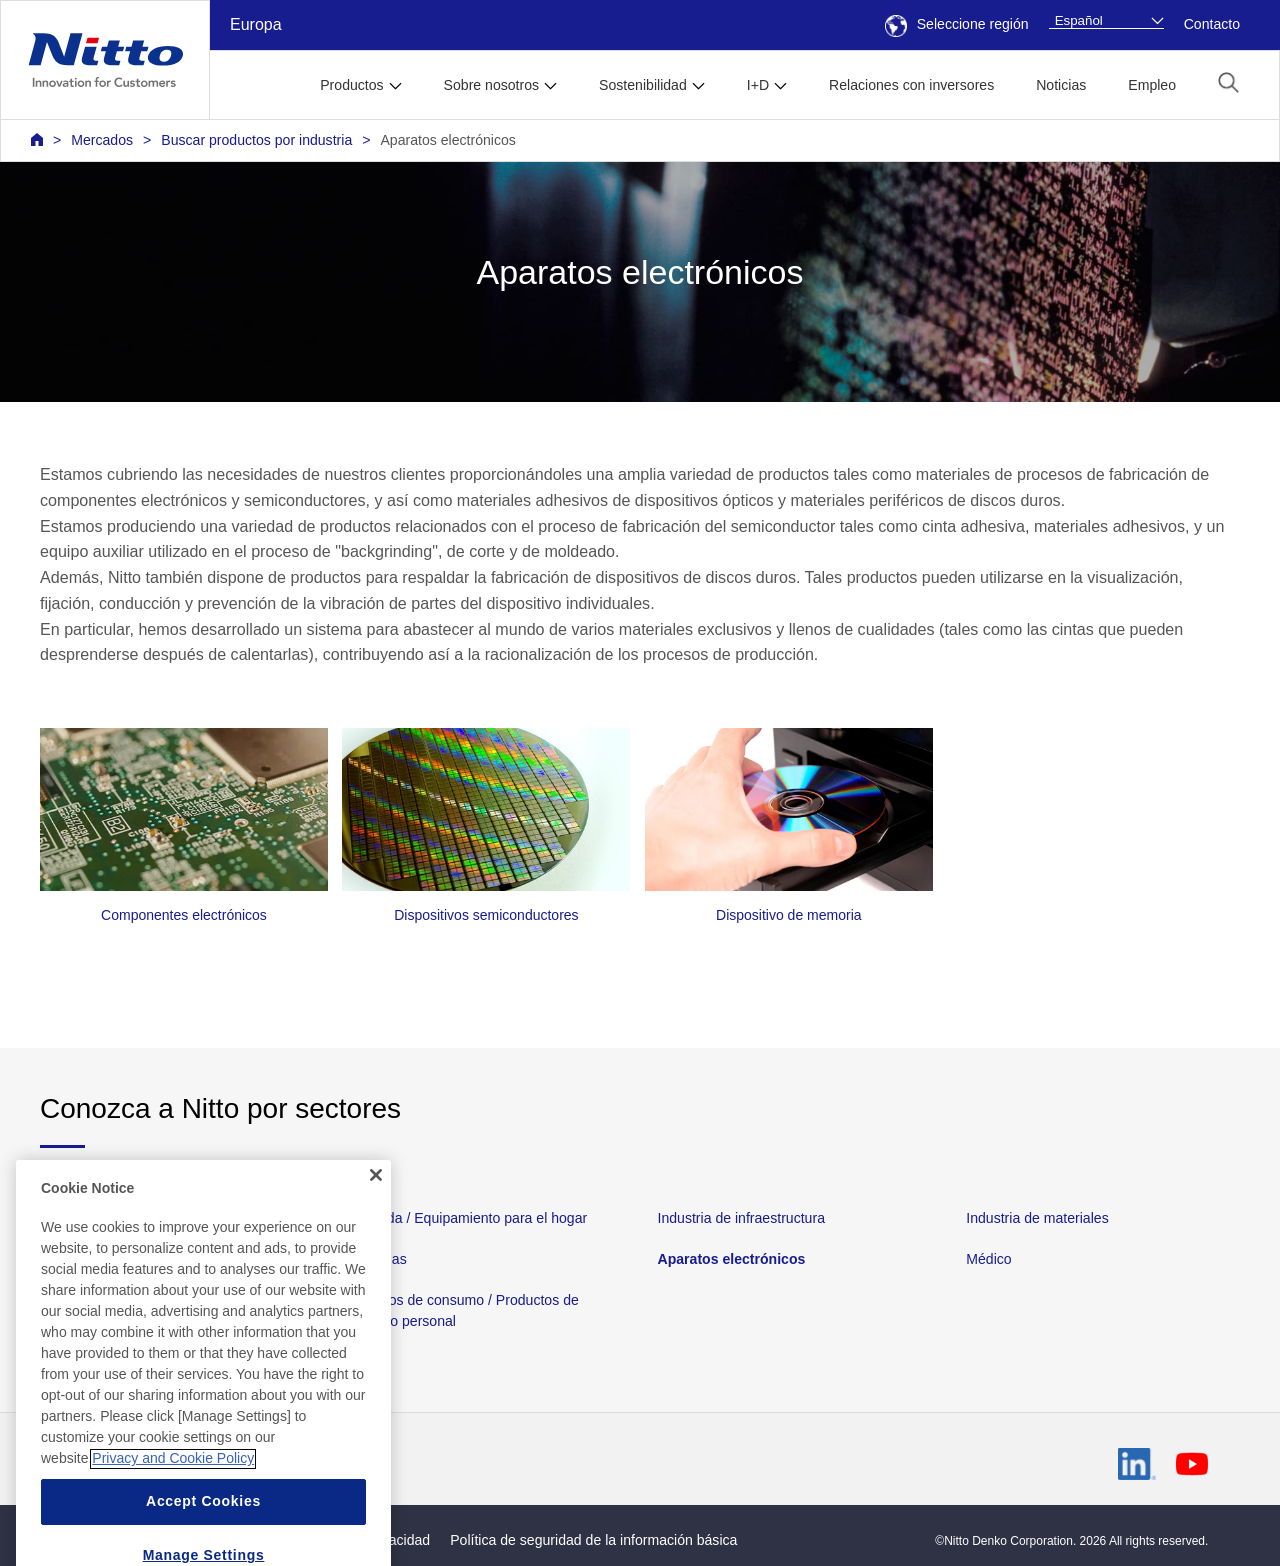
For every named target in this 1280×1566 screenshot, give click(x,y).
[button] (1228, 82)
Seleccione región (957, 24)
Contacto (1212, 24)
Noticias (1061, 85)
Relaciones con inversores (911, 85)
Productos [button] (351, 85)
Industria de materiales (1037, 1218)
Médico (988, 1259)
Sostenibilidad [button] (643, 85)
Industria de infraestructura (741, 1218)
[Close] (376, 1221)
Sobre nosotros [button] (491, 85)
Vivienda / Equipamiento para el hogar (468, 1218)
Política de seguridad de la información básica (593, 1540)
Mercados (102, 140)
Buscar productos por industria (256, 140)
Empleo (1152, 85)
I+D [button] (758, 85)
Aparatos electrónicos (447, 140)
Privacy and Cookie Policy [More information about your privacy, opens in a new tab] (173, 1505)
